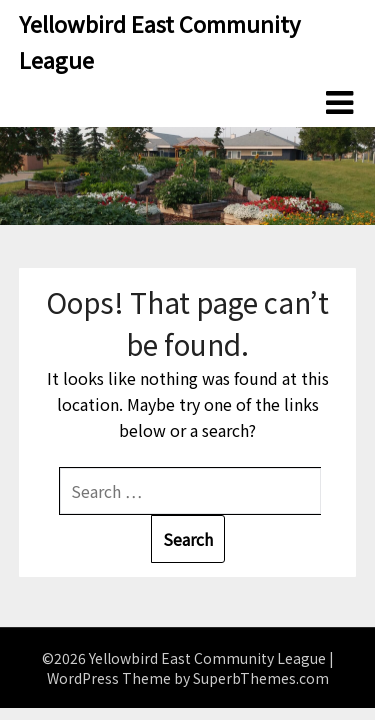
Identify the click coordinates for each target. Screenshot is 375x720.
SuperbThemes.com (261, 678)
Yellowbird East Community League (159, 41)
